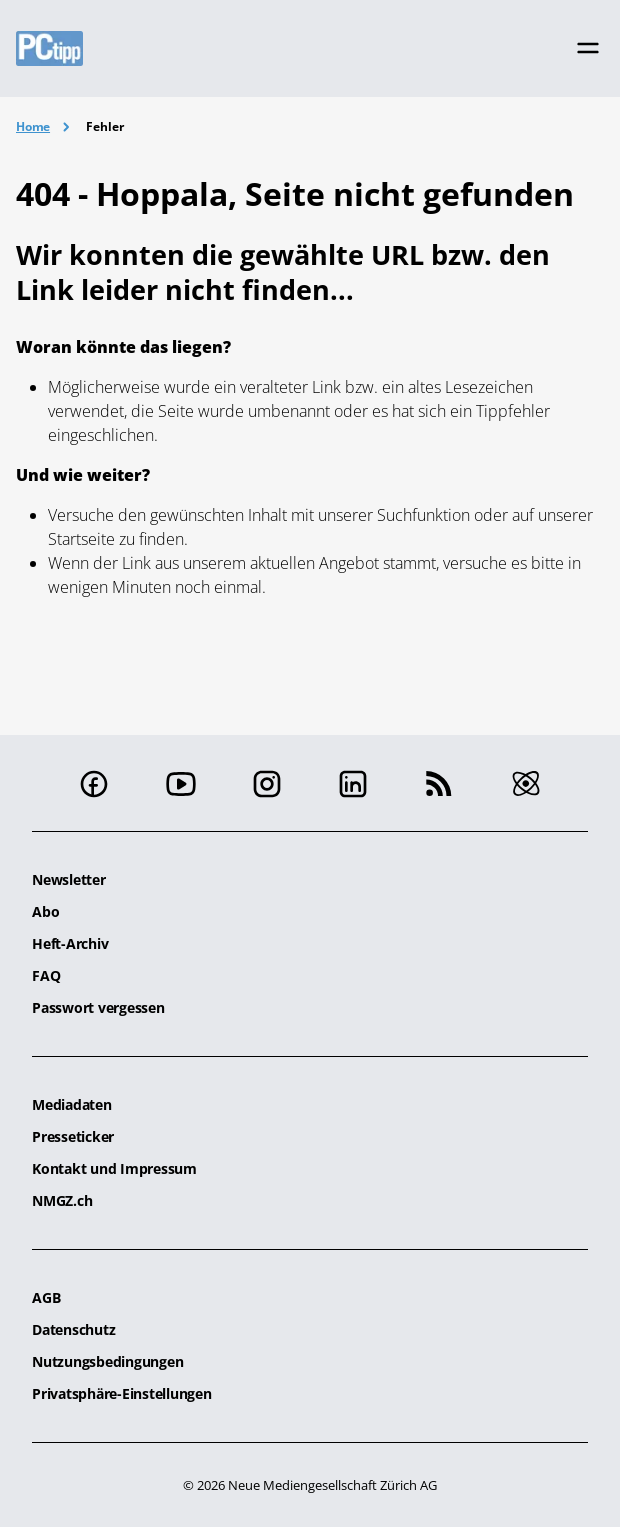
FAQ (46, 975)
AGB (46, 1297)
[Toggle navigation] (588, 48)
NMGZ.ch (62, 1200)
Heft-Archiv (70, 943)
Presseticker (73, 1136)
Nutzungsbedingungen (107, 1361)
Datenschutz (73, 1329)
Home (33, 126)
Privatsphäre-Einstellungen (122, 1393)
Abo (45, 911)
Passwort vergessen (98, 1007)
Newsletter (69, 879)
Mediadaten (72, 1104)
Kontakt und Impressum (114, 1168)
